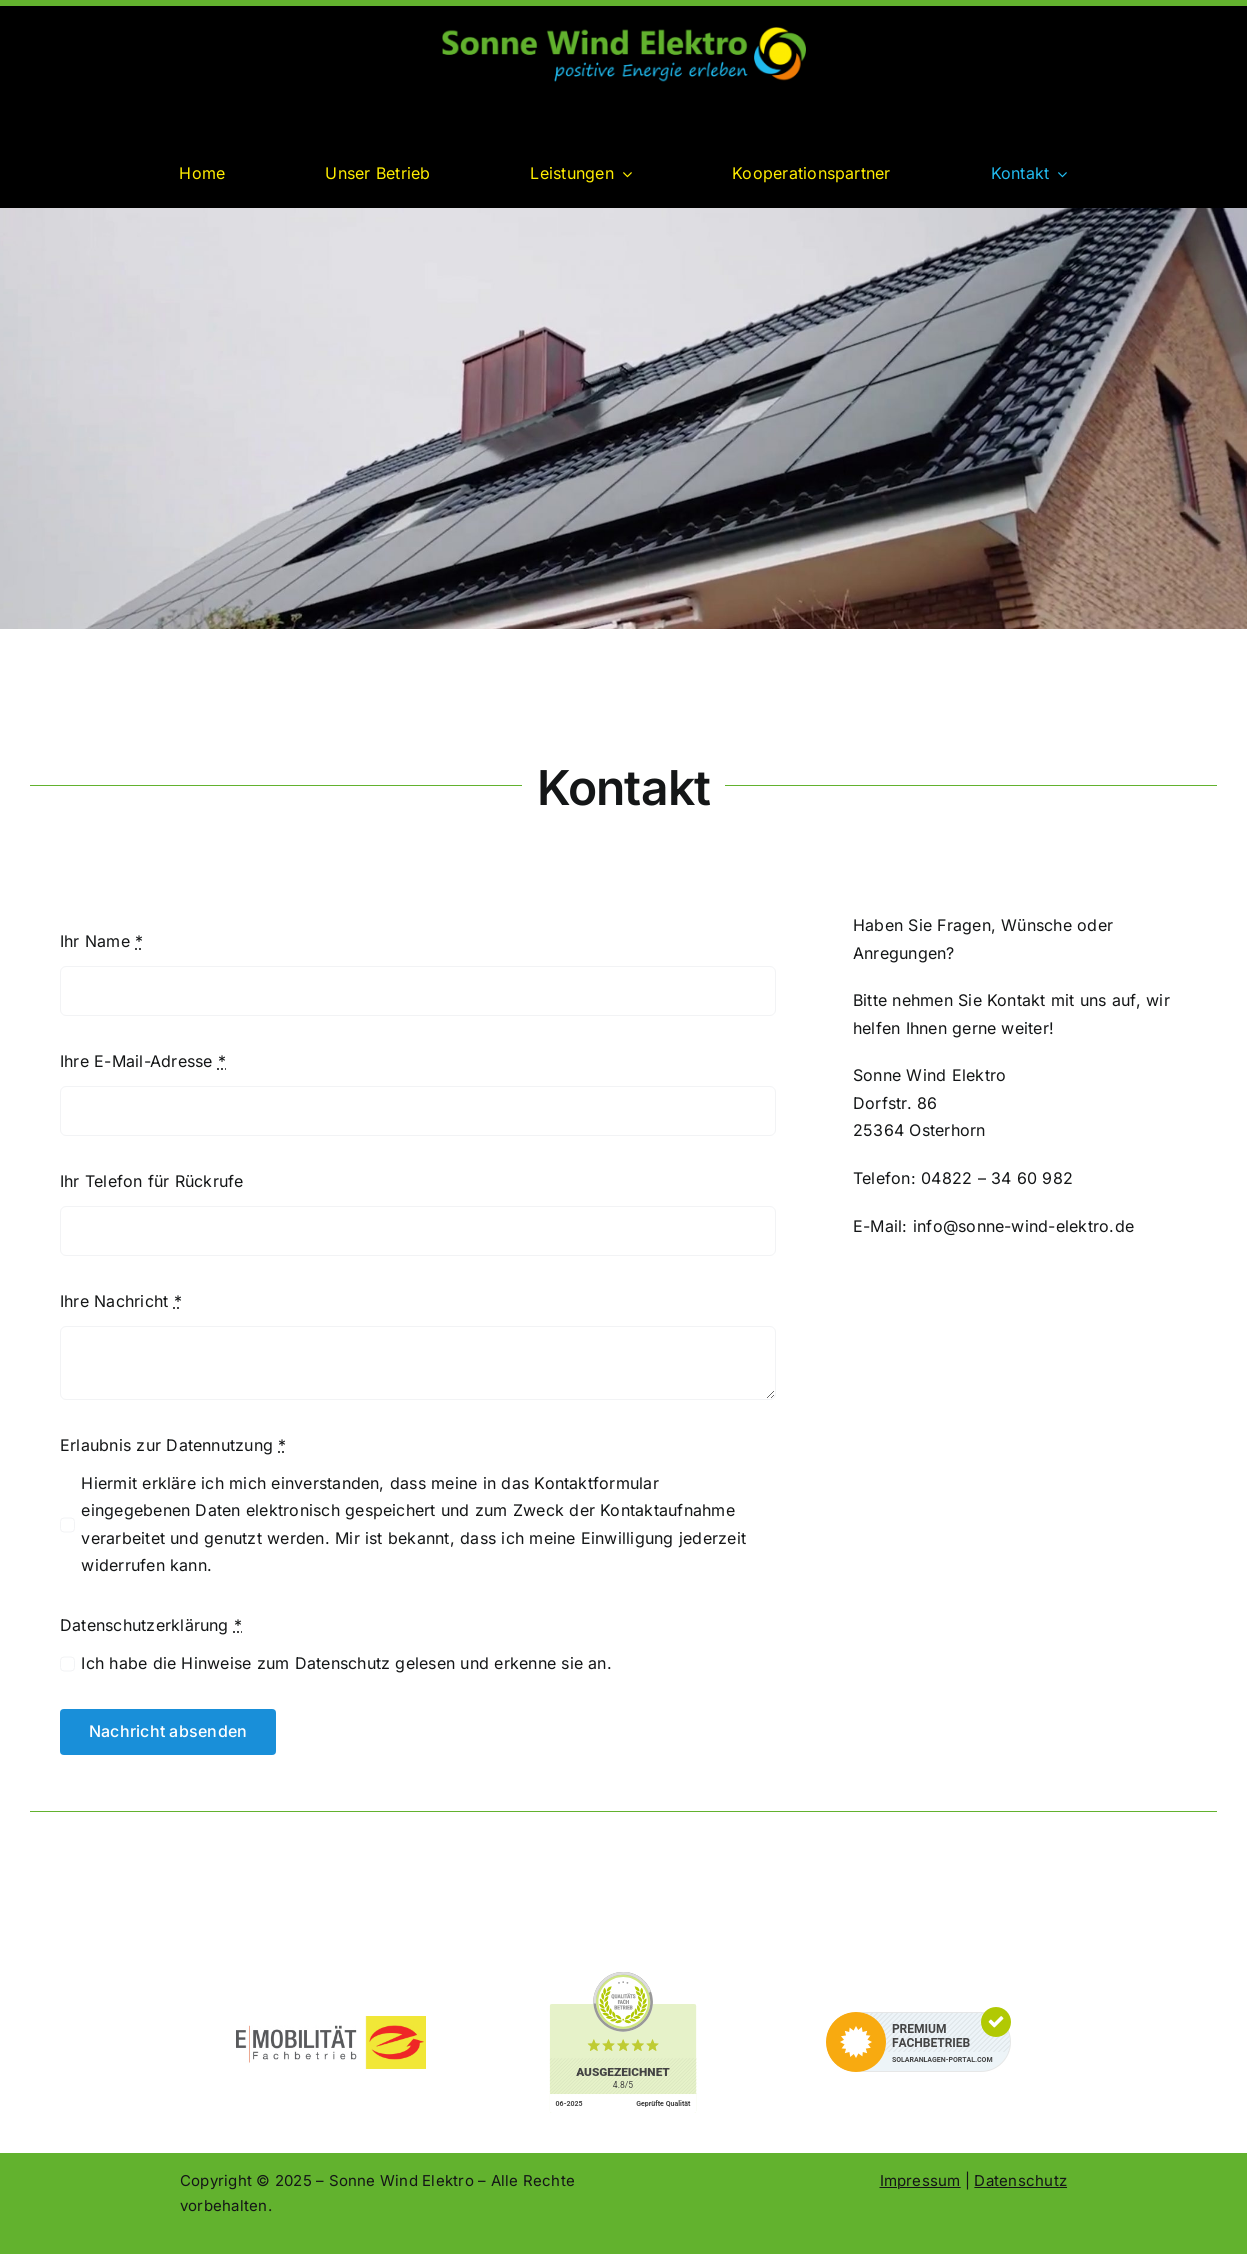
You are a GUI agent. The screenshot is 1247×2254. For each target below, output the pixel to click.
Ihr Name (101, 941)
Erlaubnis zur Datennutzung (173, 1445)
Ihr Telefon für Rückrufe (152, 1181)
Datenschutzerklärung (151, 1625)
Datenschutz (1020, 2180)
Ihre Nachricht (121, 1301)
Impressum (920, 2180)
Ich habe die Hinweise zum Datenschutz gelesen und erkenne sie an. (346, 1663)
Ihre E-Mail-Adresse (143, 1061)
